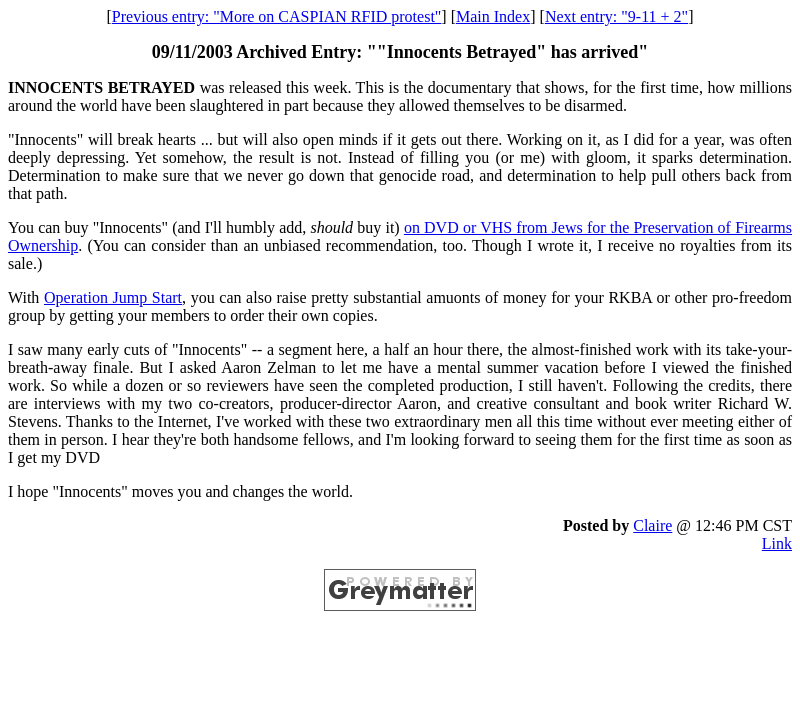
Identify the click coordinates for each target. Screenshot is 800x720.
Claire (652, 525)
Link (777, 543)
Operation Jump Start (113, 297)
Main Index (493, 16)
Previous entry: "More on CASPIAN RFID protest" (277, 16)
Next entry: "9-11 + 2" (616, 16)
